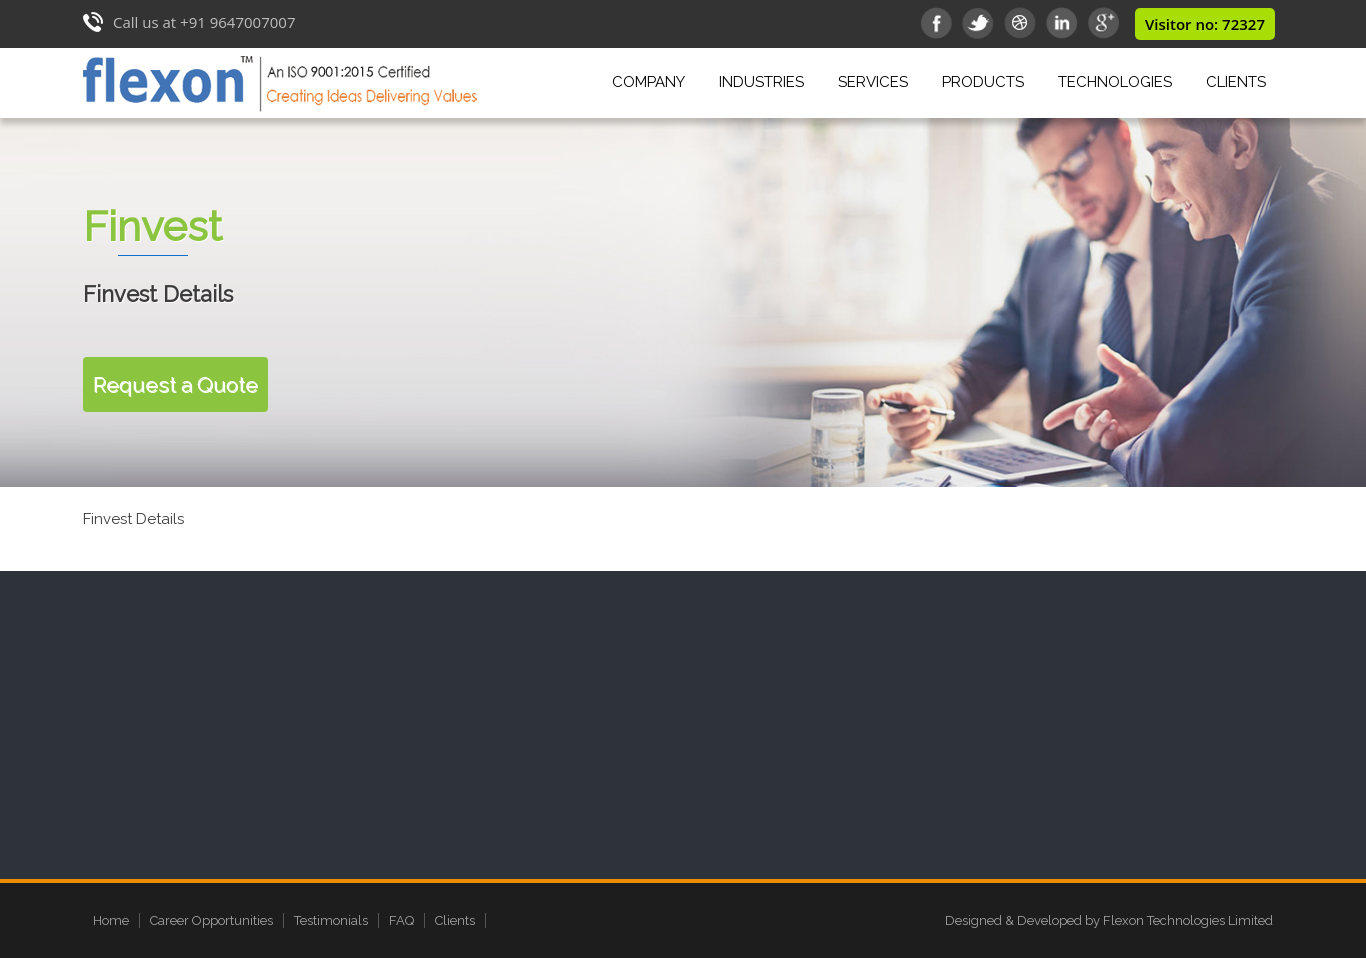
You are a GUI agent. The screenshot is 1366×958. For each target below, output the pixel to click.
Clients (1236, 82)
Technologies (1115, 82)
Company (652, 79)
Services (876, 79)
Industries (765, 79)
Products (986, 79)
